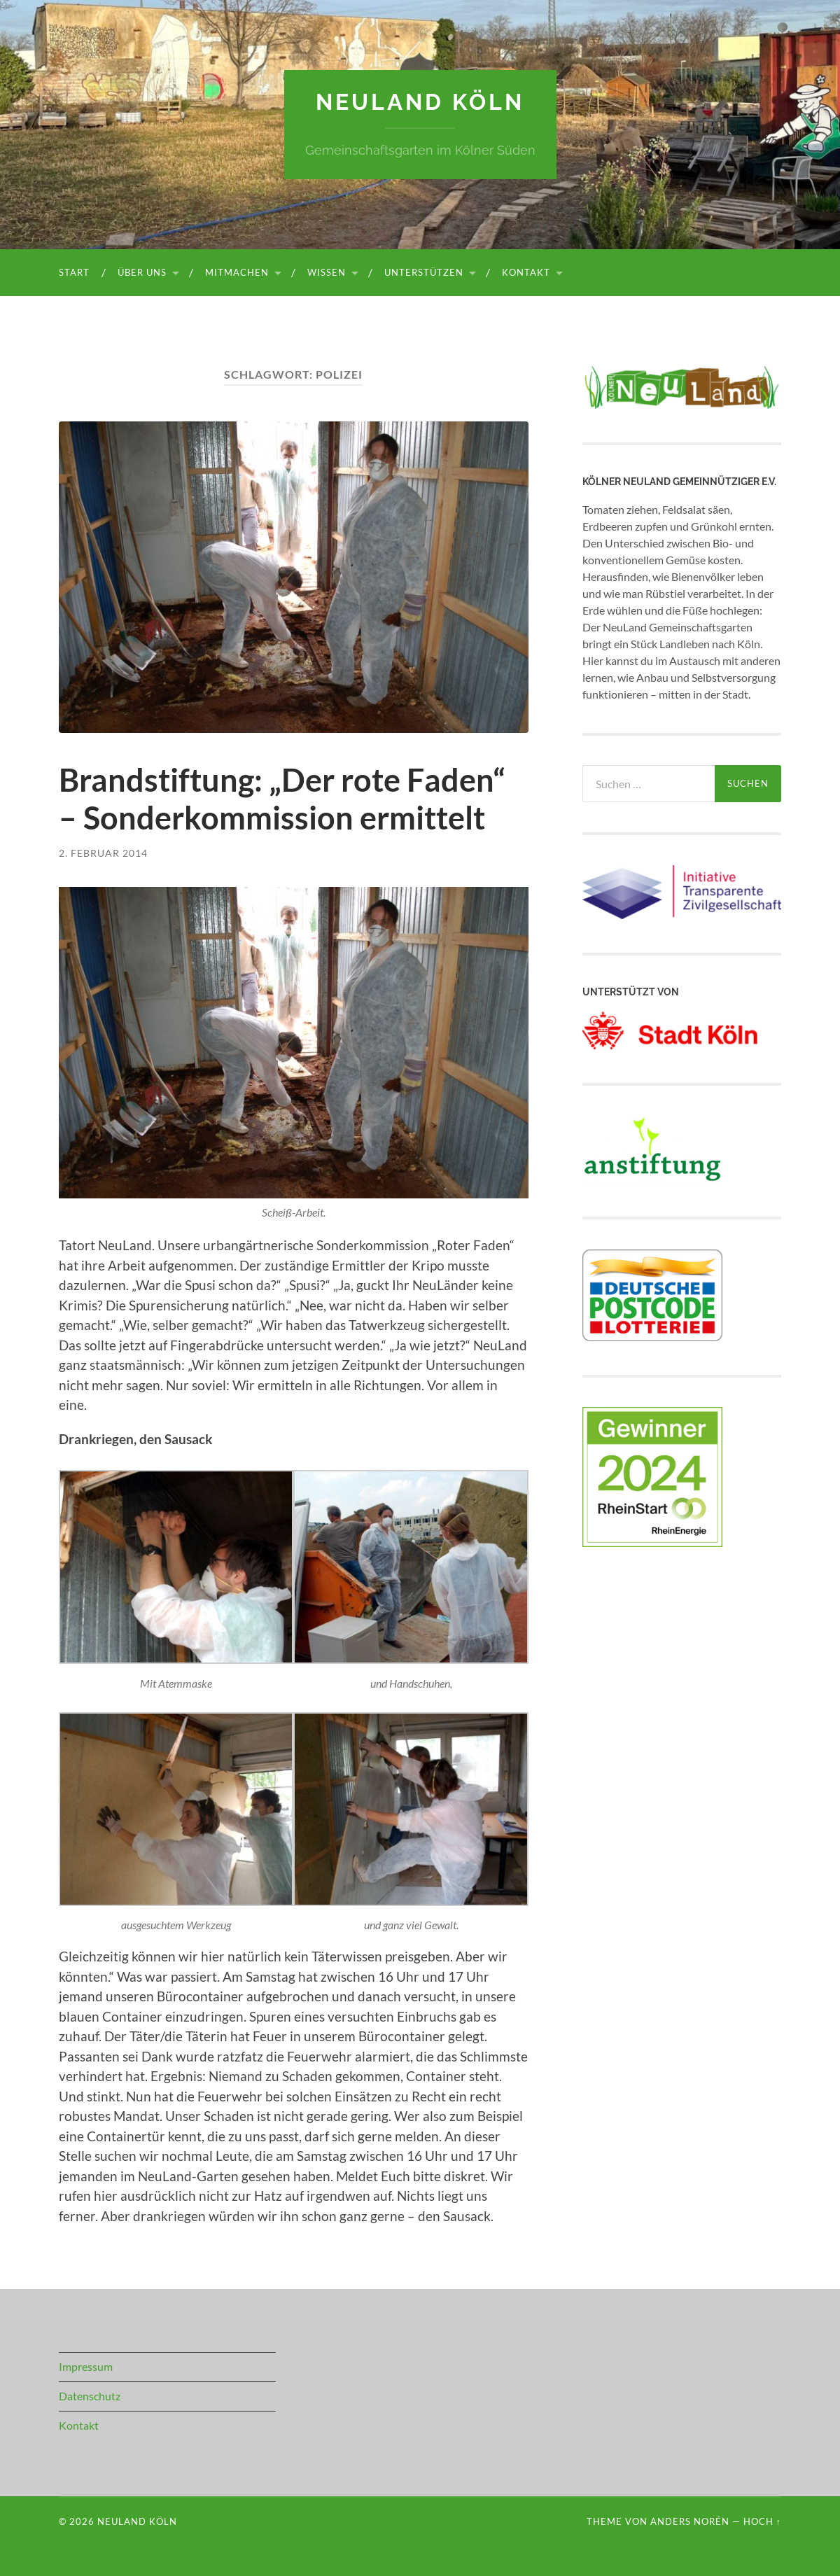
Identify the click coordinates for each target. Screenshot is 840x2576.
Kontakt (526, 272)
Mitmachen (237, 272)
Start (74, 272)
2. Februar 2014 (103, 853)
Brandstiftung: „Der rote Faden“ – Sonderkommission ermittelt (282, 798)
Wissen (326, 272)
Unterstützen (423, 272)
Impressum (86, 2366)
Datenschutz (89, 2395)
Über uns (142, 272)
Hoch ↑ (762, 2521)
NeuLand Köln (420, 102)
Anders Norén (689, 2521)
